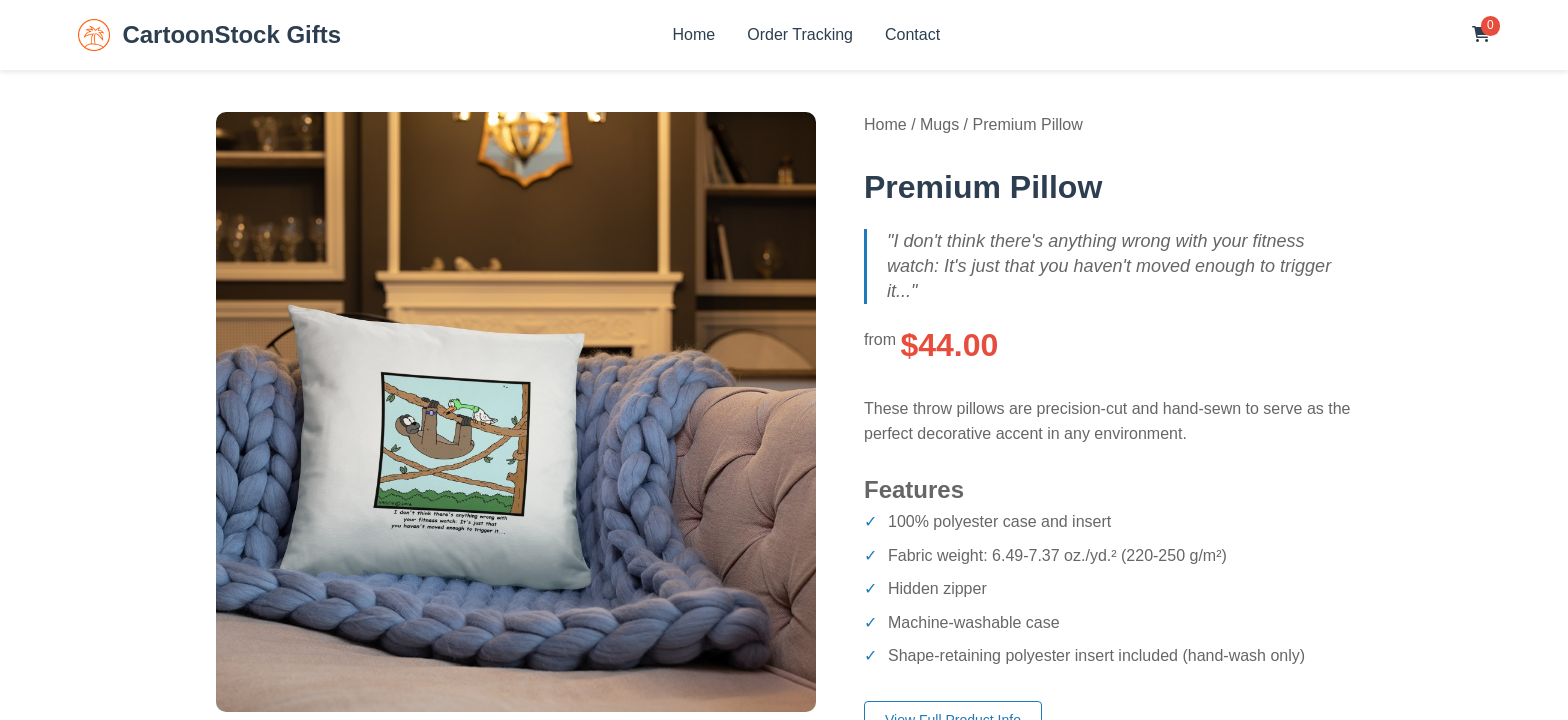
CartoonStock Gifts (209, 35)
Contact (912, 34)
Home (694, 34)
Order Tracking (800, 34)
